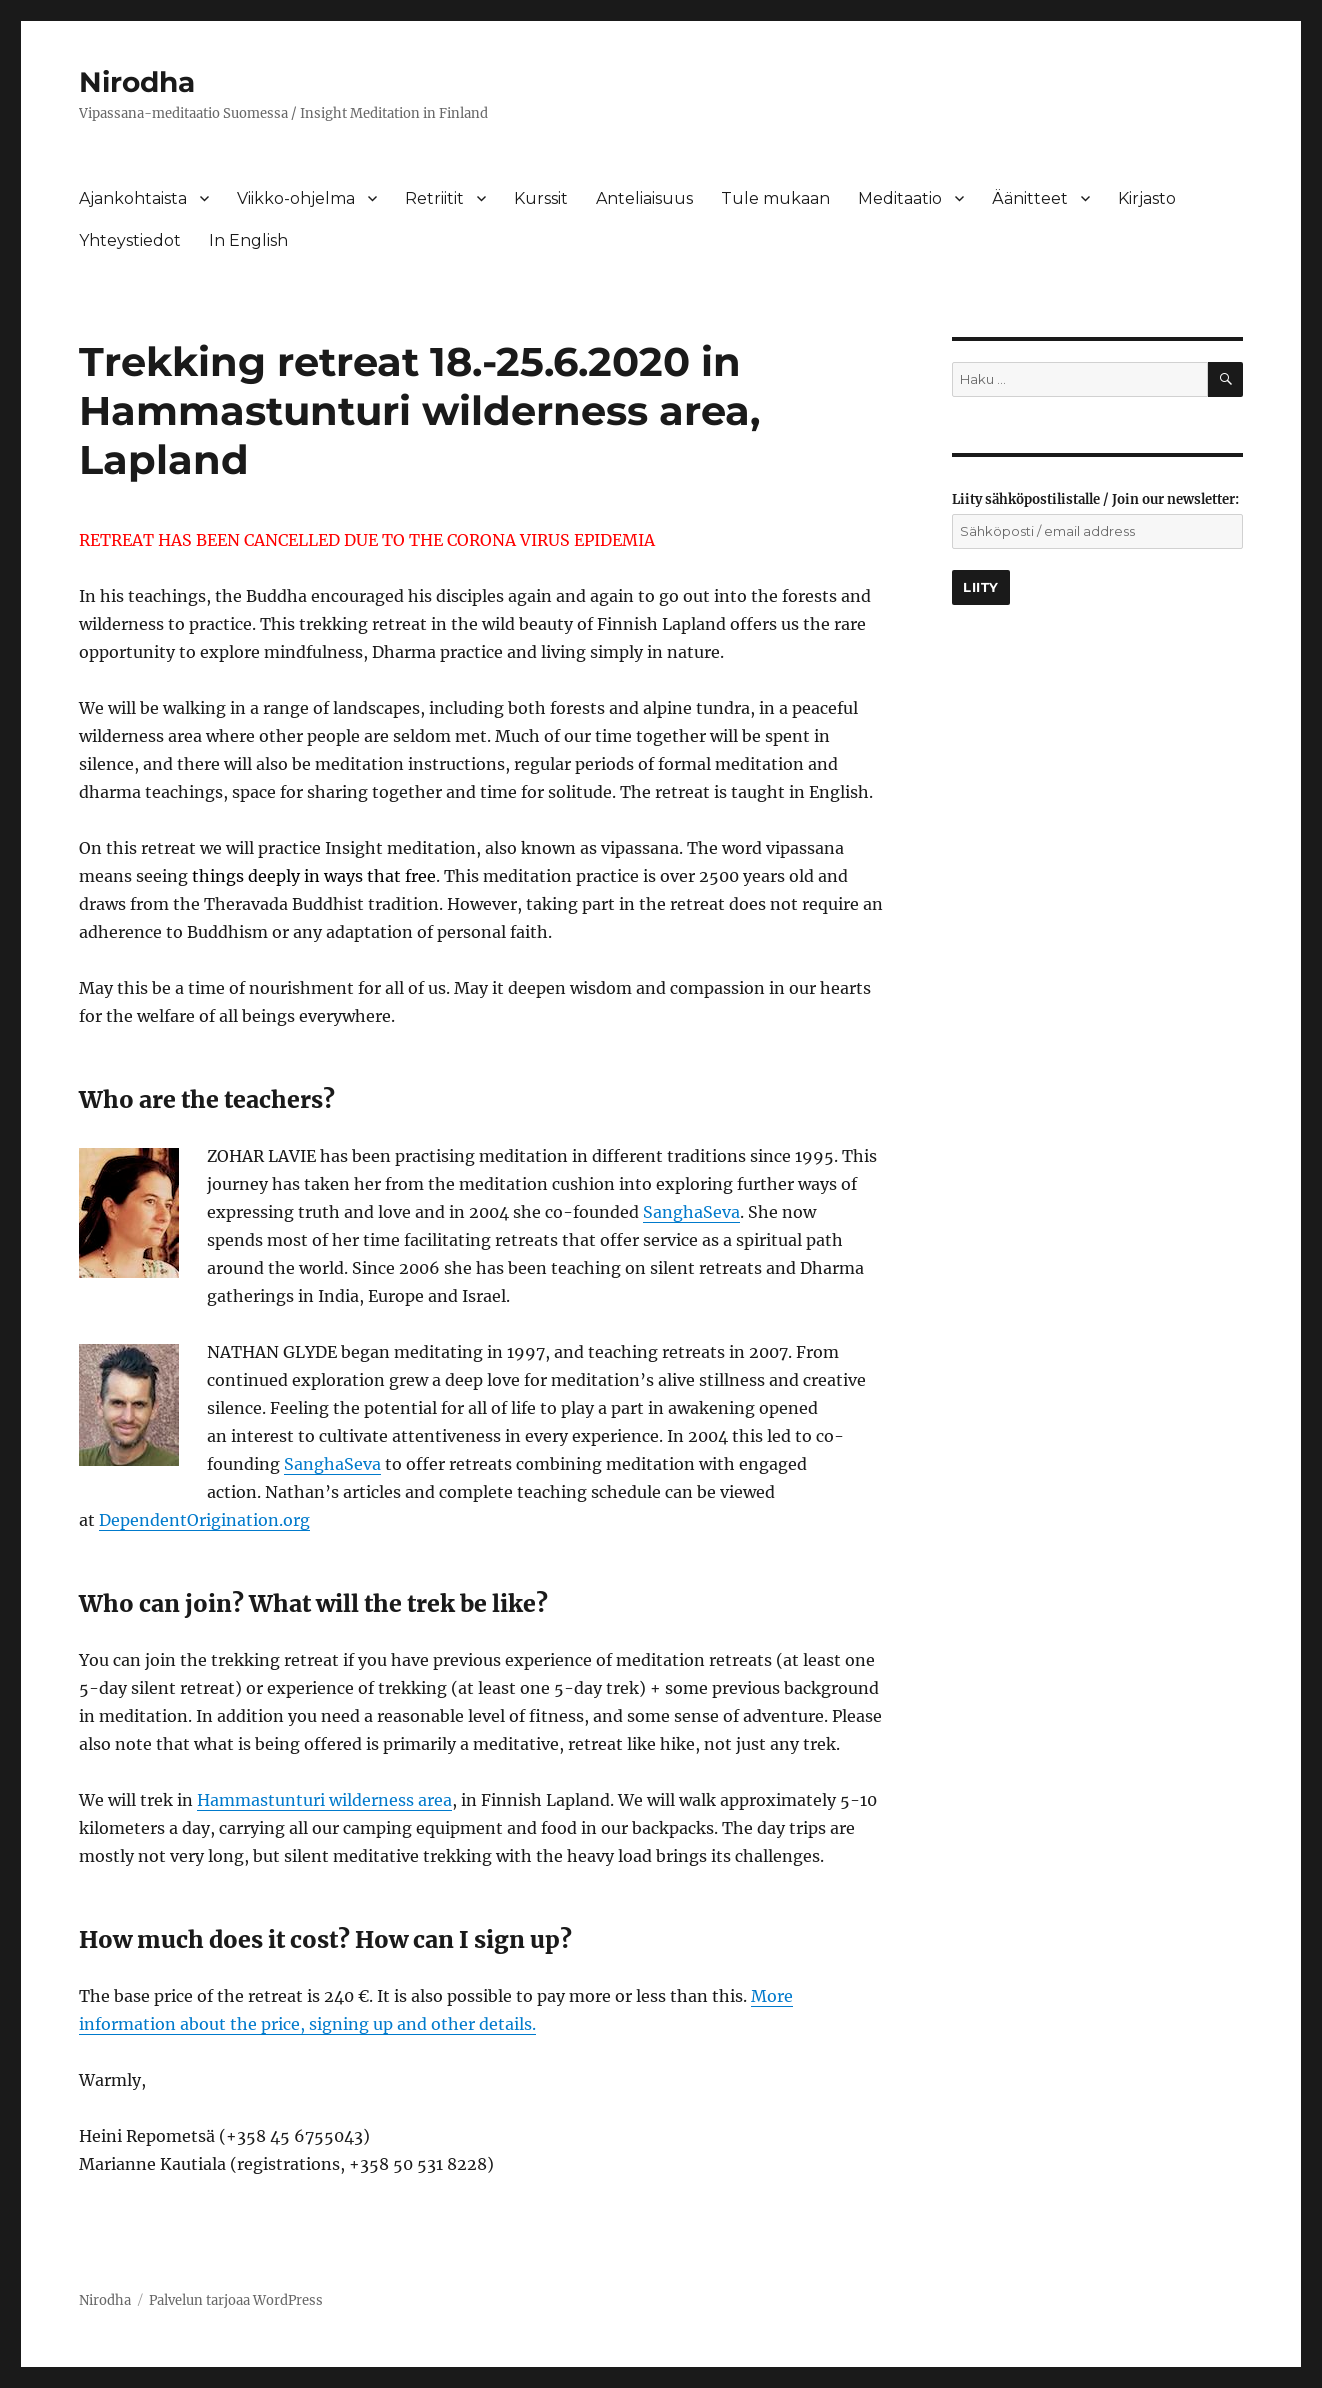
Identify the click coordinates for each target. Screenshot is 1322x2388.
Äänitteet (1030, 198)
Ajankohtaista (133, 198)
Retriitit (434, 198)
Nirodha (137, 82)
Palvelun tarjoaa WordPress (236, 2300)
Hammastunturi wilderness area (324, 1800)
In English (248, 240)
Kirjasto (1147, 198)
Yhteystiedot (130, 240)
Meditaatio (900, 198)
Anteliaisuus (644, 198)
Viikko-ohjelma (296, 198)
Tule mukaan (775, 198)
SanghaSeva (691, 1212)
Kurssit (541, 198)
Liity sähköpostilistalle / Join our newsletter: (1095, 499)
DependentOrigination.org (204, 1520)
